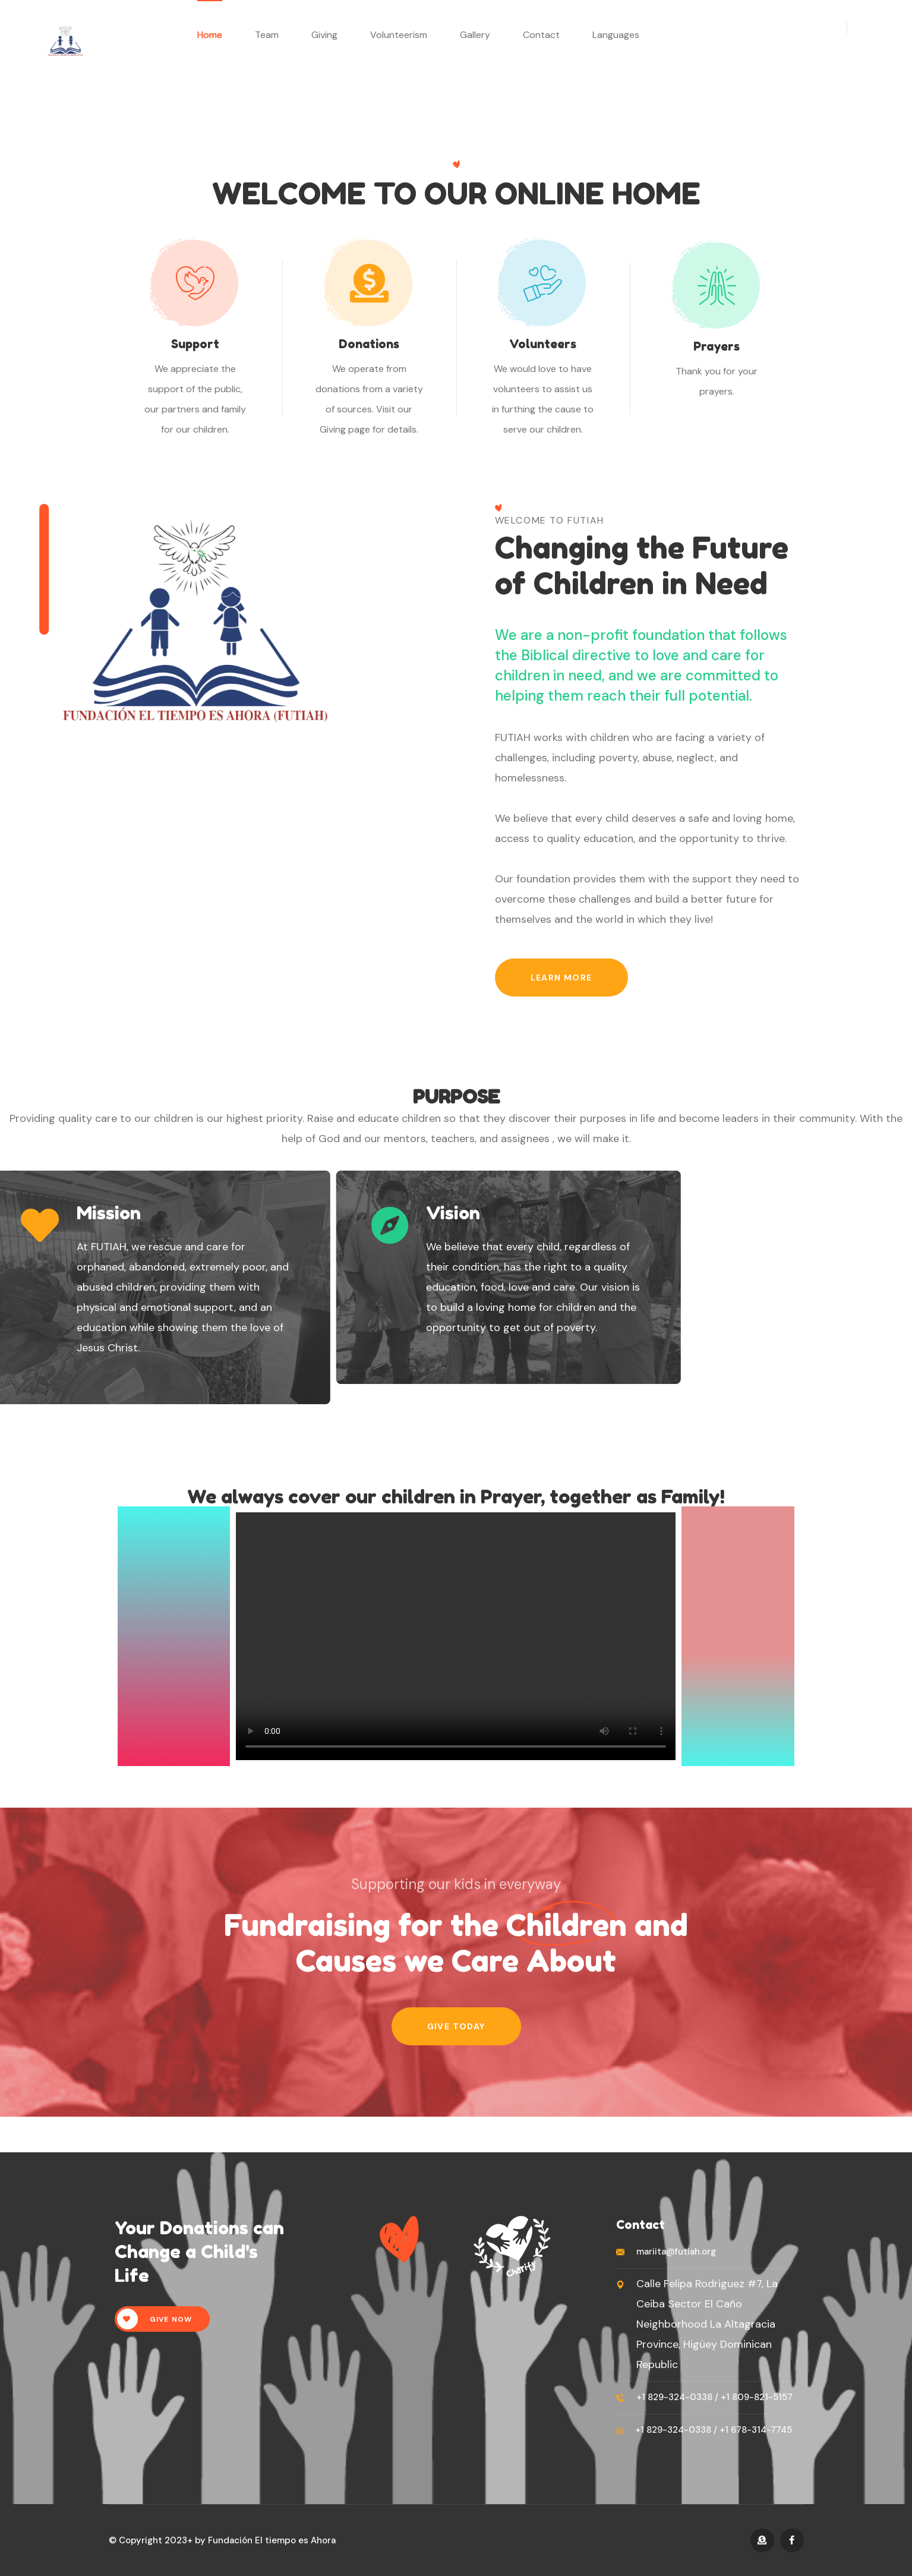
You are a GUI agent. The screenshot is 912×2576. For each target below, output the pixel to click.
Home (209, 35)
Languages (615, 35)
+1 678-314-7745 (754, 2430)
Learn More (561, 977)
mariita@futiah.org (676, 2251)
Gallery (475, 35)
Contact (541, 35)
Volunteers (542, 344)
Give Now (155, 2319)
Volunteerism (398, 35)
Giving (324, 35)
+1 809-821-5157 (755, 2397)
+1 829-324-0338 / (677, 2397)
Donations (369, 344)
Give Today (456, 2026)
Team (267, 35)
